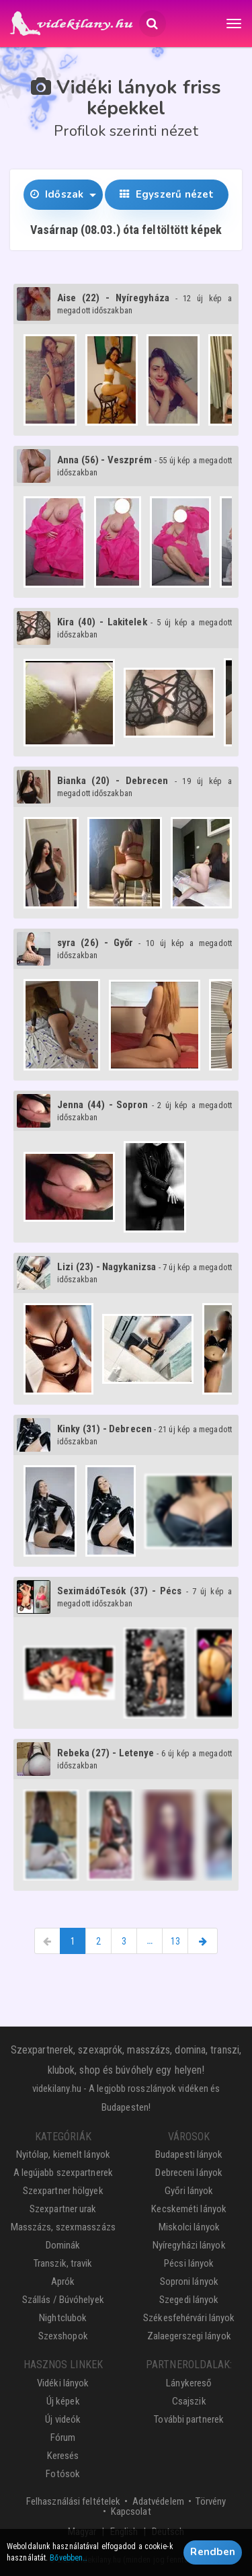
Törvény (211, 2501)
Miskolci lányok (189, 2227)
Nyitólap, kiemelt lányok (63, 2154)
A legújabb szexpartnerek (63, 2173)
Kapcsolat (131, 2511)
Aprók (63, 2281)
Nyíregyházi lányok (189, 2245)
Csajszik (189, 2401)
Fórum (63, 2437)
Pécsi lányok (189, 2263)
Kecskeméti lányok (188, 2209)
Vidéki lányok (63, 2383)
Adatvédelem (158, 2501)
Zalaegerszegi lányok (189, 2336)
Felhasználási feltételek (73, 2501)
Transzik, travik (63, 2263)
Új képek (63, 2401)
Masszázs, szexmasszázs (63, 2227)
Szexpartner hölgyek (63, 2191)
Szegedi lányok (188, 2300)
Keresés (63, 2456)
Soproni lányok (189, 2281)
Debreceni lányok (188, 2173)
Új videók (63, 2419)
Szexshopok (63, 2336)
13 (175, 1941)
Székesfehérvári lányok (189, 2318)
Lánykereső (189, 2383)
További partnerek (189, 2419)
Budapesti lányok (189, 2154)
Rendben (212, 2552)
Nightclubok (63, 2318)
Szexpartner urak (63, 2209)
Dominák (63, 2245)
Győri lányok (189, 2191)
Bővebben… (68, 2558)
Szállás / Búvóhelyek (63, 2300)
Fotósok (63, 2474)
